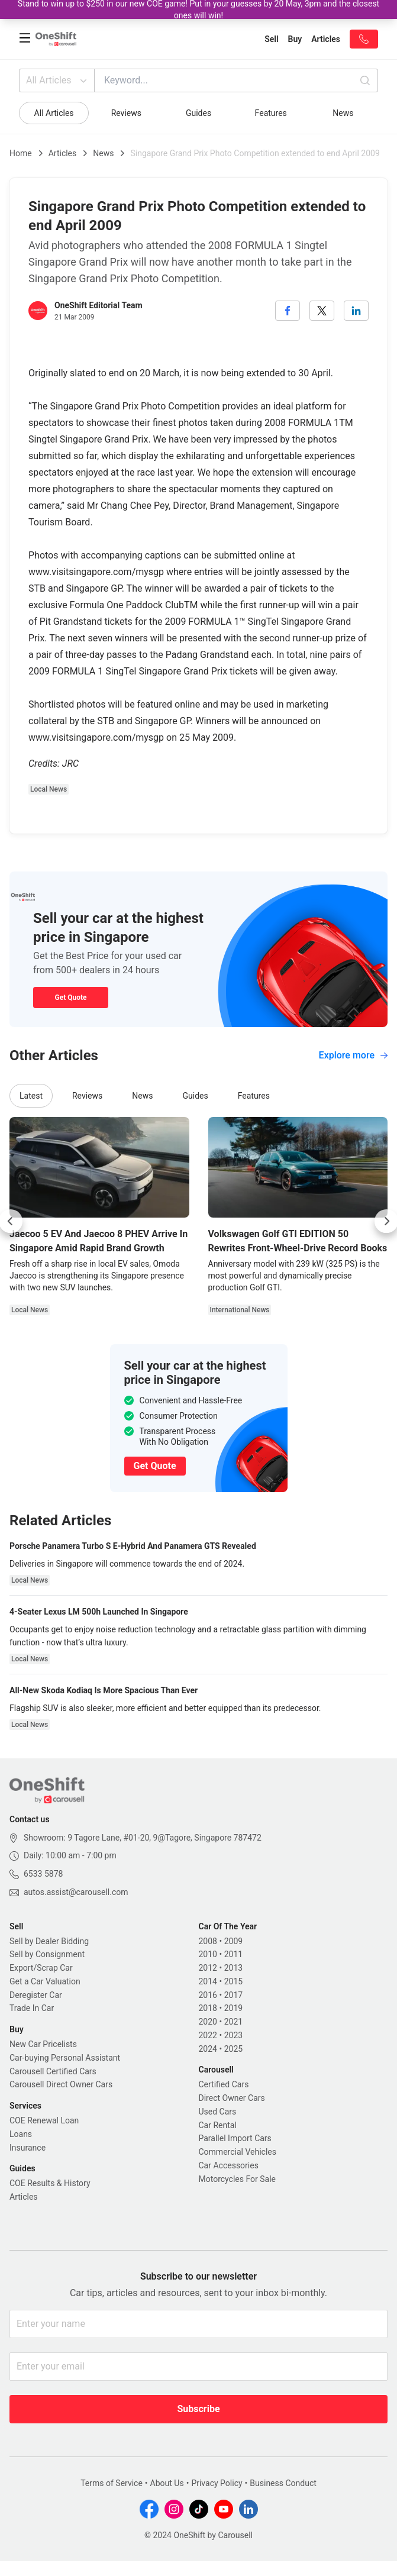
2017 (233, 1995)
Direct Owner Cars (232, 2098)
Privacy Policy (216, 2483)
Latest (31, 1095)
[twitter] (321, 311)
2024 (208, 2049)
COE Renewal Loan (44, 2120)
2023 (233, 2035)
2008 (208, 1941)
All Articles (57, 80)
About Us (167, 2483)
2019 (233, 2008)
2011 (233, 1954)
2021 (233, 2021)
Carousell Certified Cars (52, 2071)
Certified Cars (224, 2084)
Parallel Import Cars (235, 2138)
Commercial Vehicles (237, 2152)
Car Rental (218, 2125)
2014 (208, 1981)
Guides (198, 113)
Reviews (126, 113)
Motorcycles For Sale (237, 2179)
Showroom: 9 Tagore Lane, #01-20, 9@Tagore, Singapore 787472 (143, 1837)
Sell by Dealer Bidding (49, 1941)
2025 (233, 2049)
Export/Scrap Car (41, 1968)
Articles (63, 153)
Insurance (27, 2147)
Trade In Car (31, 2008)
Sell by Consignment (47, 1954)
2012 (208, 1968)
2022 (208, 2035)
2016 (208, 1995)
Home (20, 153)
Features (271, 113)
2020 (208, 2021)
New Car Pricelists (43, 2044)
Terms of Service (111, 2483)
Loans (20, 2134)
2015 (233, 1981)
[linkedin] (356, 311)
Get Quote (70, 997)
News (343, 113)
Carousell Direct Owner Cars (60, 2084)
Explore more (353, 1055)
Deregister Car (35, 1995)
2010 (208, 1954)
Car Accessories (229, 2165)
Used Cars (218, 2111)
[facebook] (287, 311)
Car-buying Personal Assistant (64, 2057)
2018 (208, 2008)
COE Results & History (50, 2183)
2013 (233, 1968)
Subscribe (198, 2408)
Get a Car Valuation (44, 1981)
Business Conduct (283, 2483)
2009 (233, 1941)
